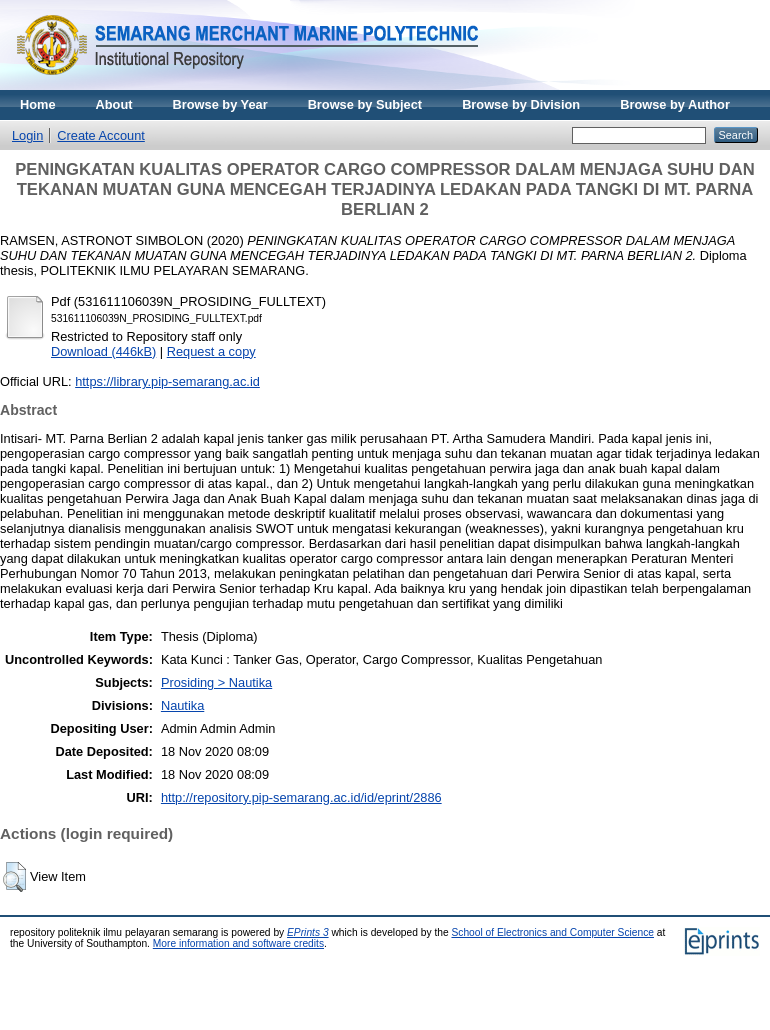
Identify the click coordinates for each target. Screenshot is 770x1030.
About (114, 104)
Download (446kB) (103, 351)
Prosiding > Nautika (216, 682)
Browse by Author (675, 104)
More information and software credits (238, 943)
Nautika (182, 705)
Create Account (101, 135)
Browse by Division (521, 104)
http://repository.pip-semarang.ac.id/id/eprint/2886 (301, 797)
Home (38, 104)
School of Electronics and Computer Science (552, 932)
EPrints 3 (308, 932)
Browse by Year (220, 104)
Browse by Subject (365, 104)
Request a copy (211, 351)
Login (27, 135)
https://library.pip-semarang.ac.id (167, 381)
